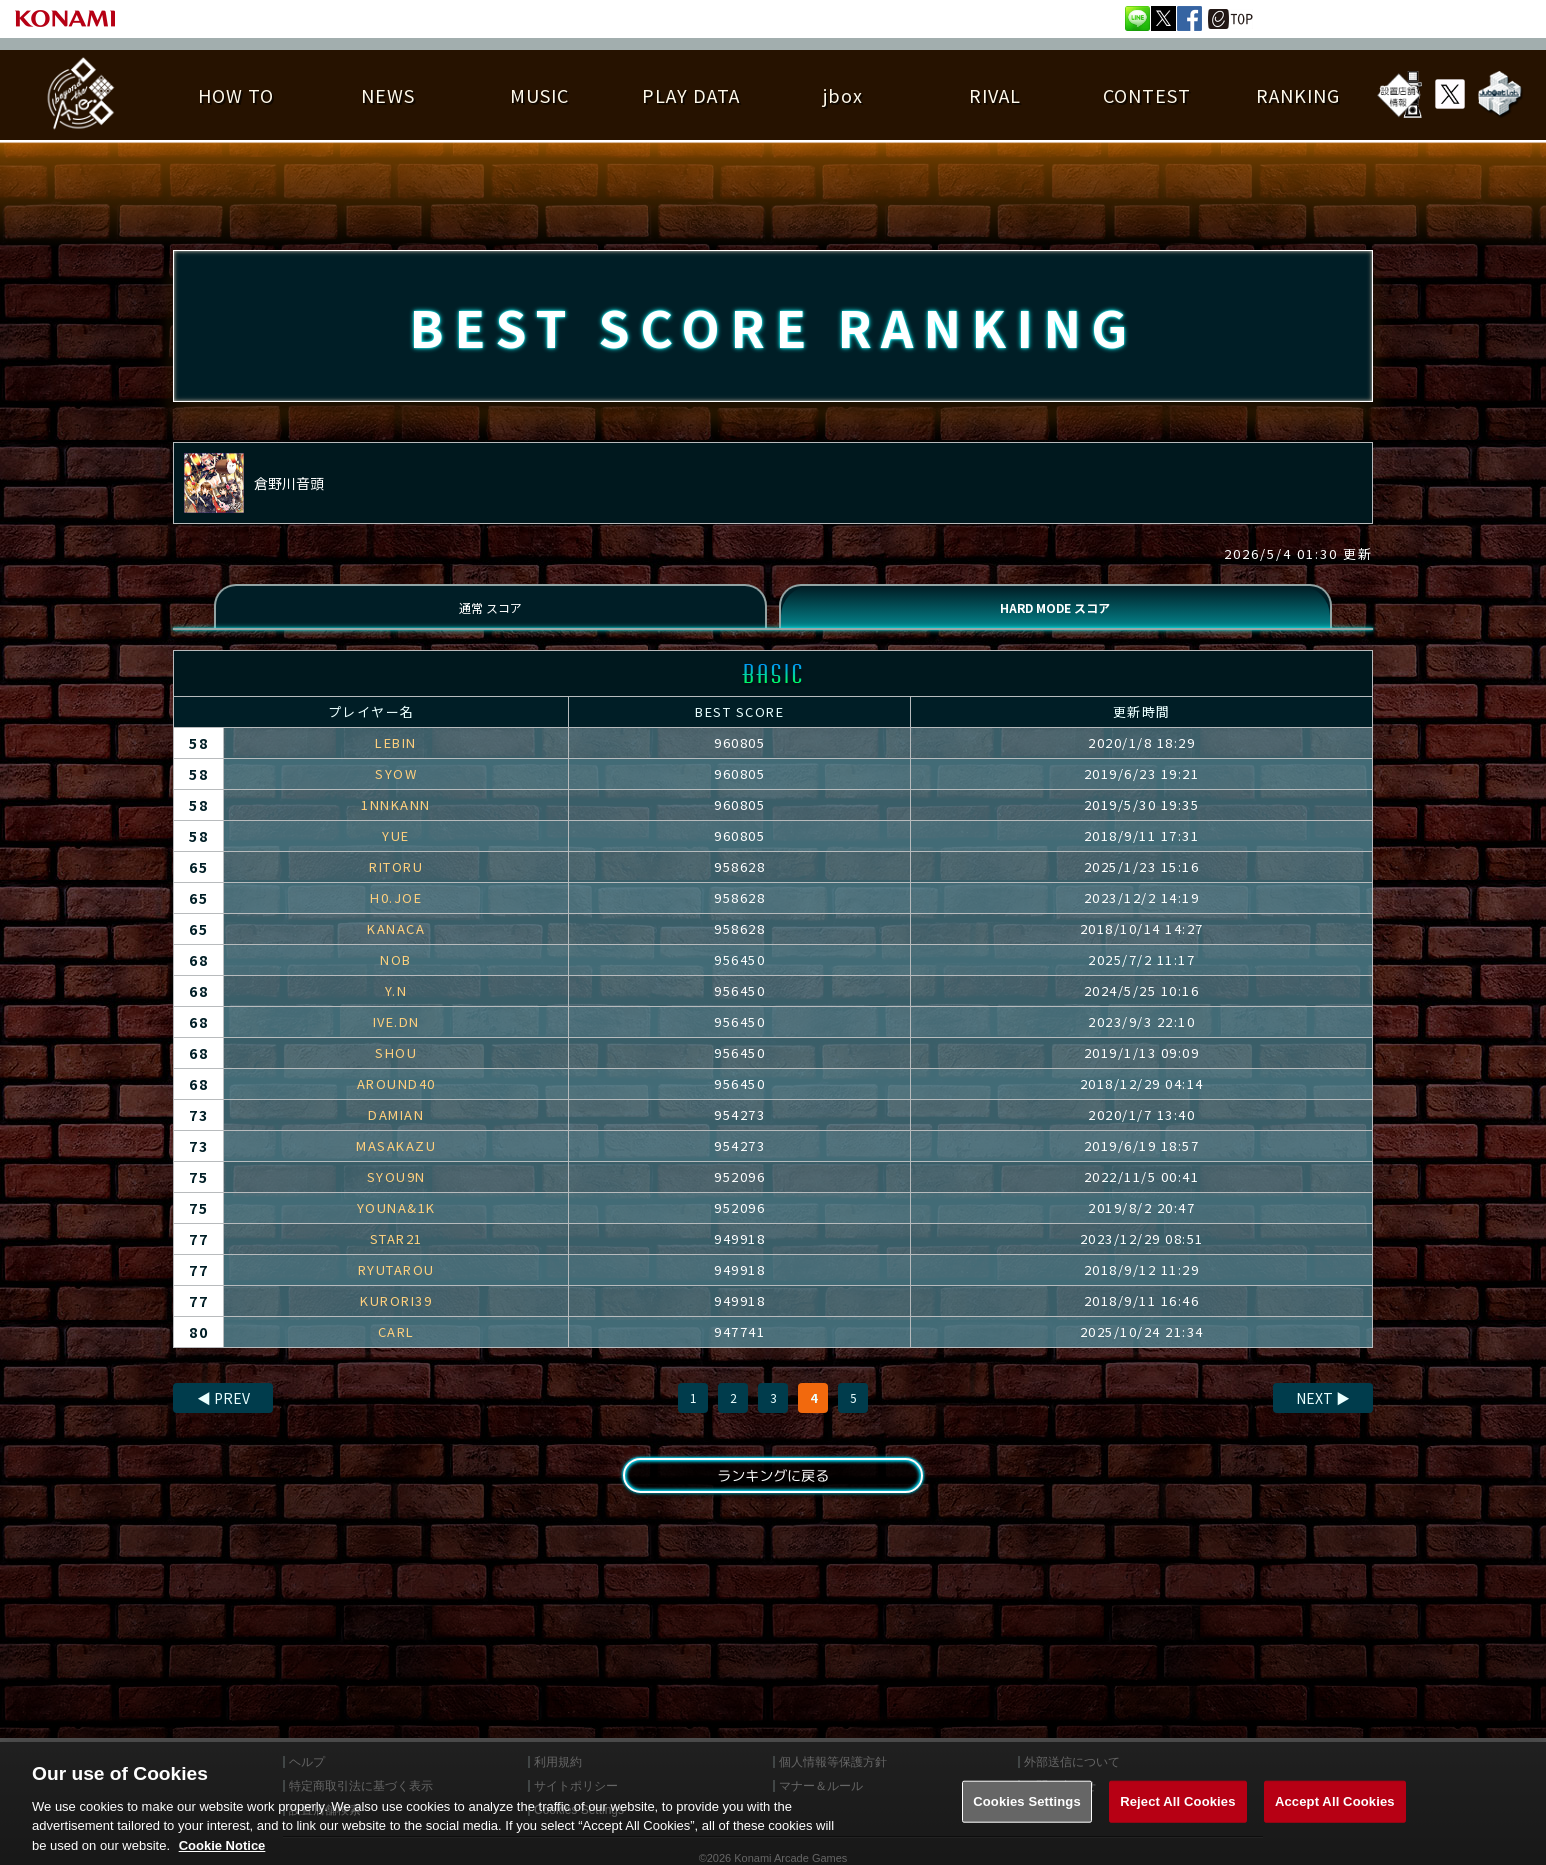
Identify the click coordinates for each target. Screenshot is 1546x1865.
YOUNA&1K (396, 1223)
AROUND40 (396, 1099)
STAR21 (396, 1254)
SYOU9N (396, 1192)
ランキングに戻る (773, 1494)
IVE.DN (396, 1037)
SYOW (396, 789)
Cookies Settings (1027, 1814)
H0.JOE (396, 913)
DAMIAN (396, 1130)
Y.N (396, 1006)
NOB (396, 975)
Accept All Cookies (1335, 1814)
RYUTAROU (396, 1285)
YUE (396, 851)
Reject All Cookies (1177, 1814)
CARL (396, 1347)
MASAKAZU (396, 1161)
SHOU (396, 1068)
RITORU (396, 882)
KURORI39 (396, 1316)
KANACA (396, 944)
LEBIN (396, 758)
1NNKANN (396, 820)
